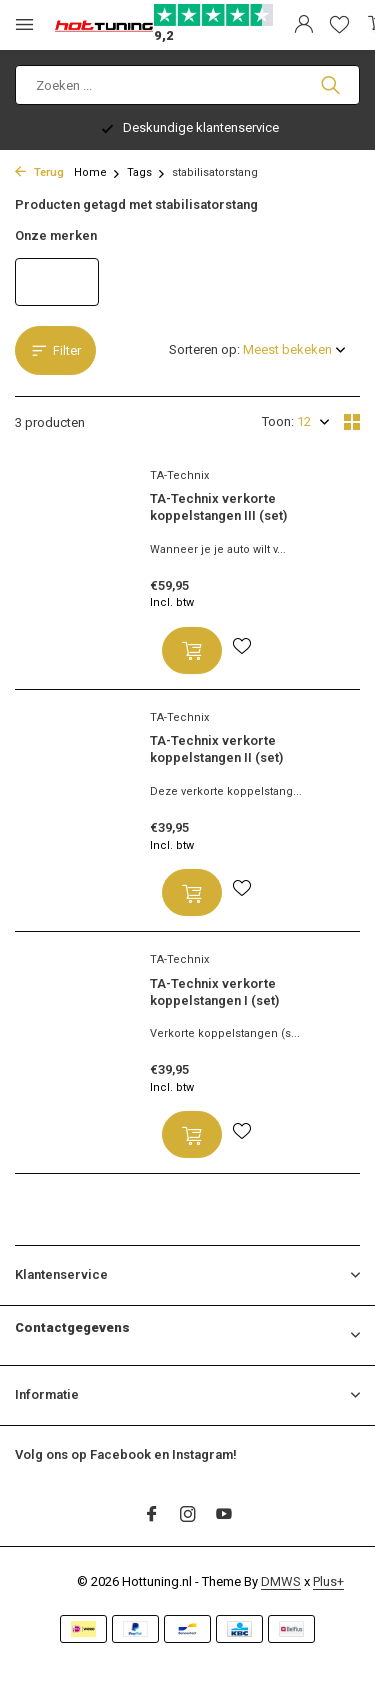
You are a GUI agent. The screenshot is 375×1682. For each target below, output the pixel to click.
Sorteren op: (204, 349)
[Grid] (352, 422)
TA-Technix (179, 475)
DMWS (281, 1581)
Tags (146, 172)
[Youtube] (224, 1516)
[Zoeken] (187, 85)
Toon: (278, 421)
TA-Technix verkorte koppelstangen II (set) (216, 749)
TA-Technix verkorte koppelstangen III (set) (218, 507)
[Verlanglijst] (339, 25)
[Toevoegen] (192, 650)
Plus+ (328, 1581)
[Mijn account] (303, 25)
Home (97, 172)
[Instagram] (188, 1516)
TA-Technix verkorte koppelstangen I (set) (214, 992)
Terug (39, 172)
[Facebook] (152, 1516)
